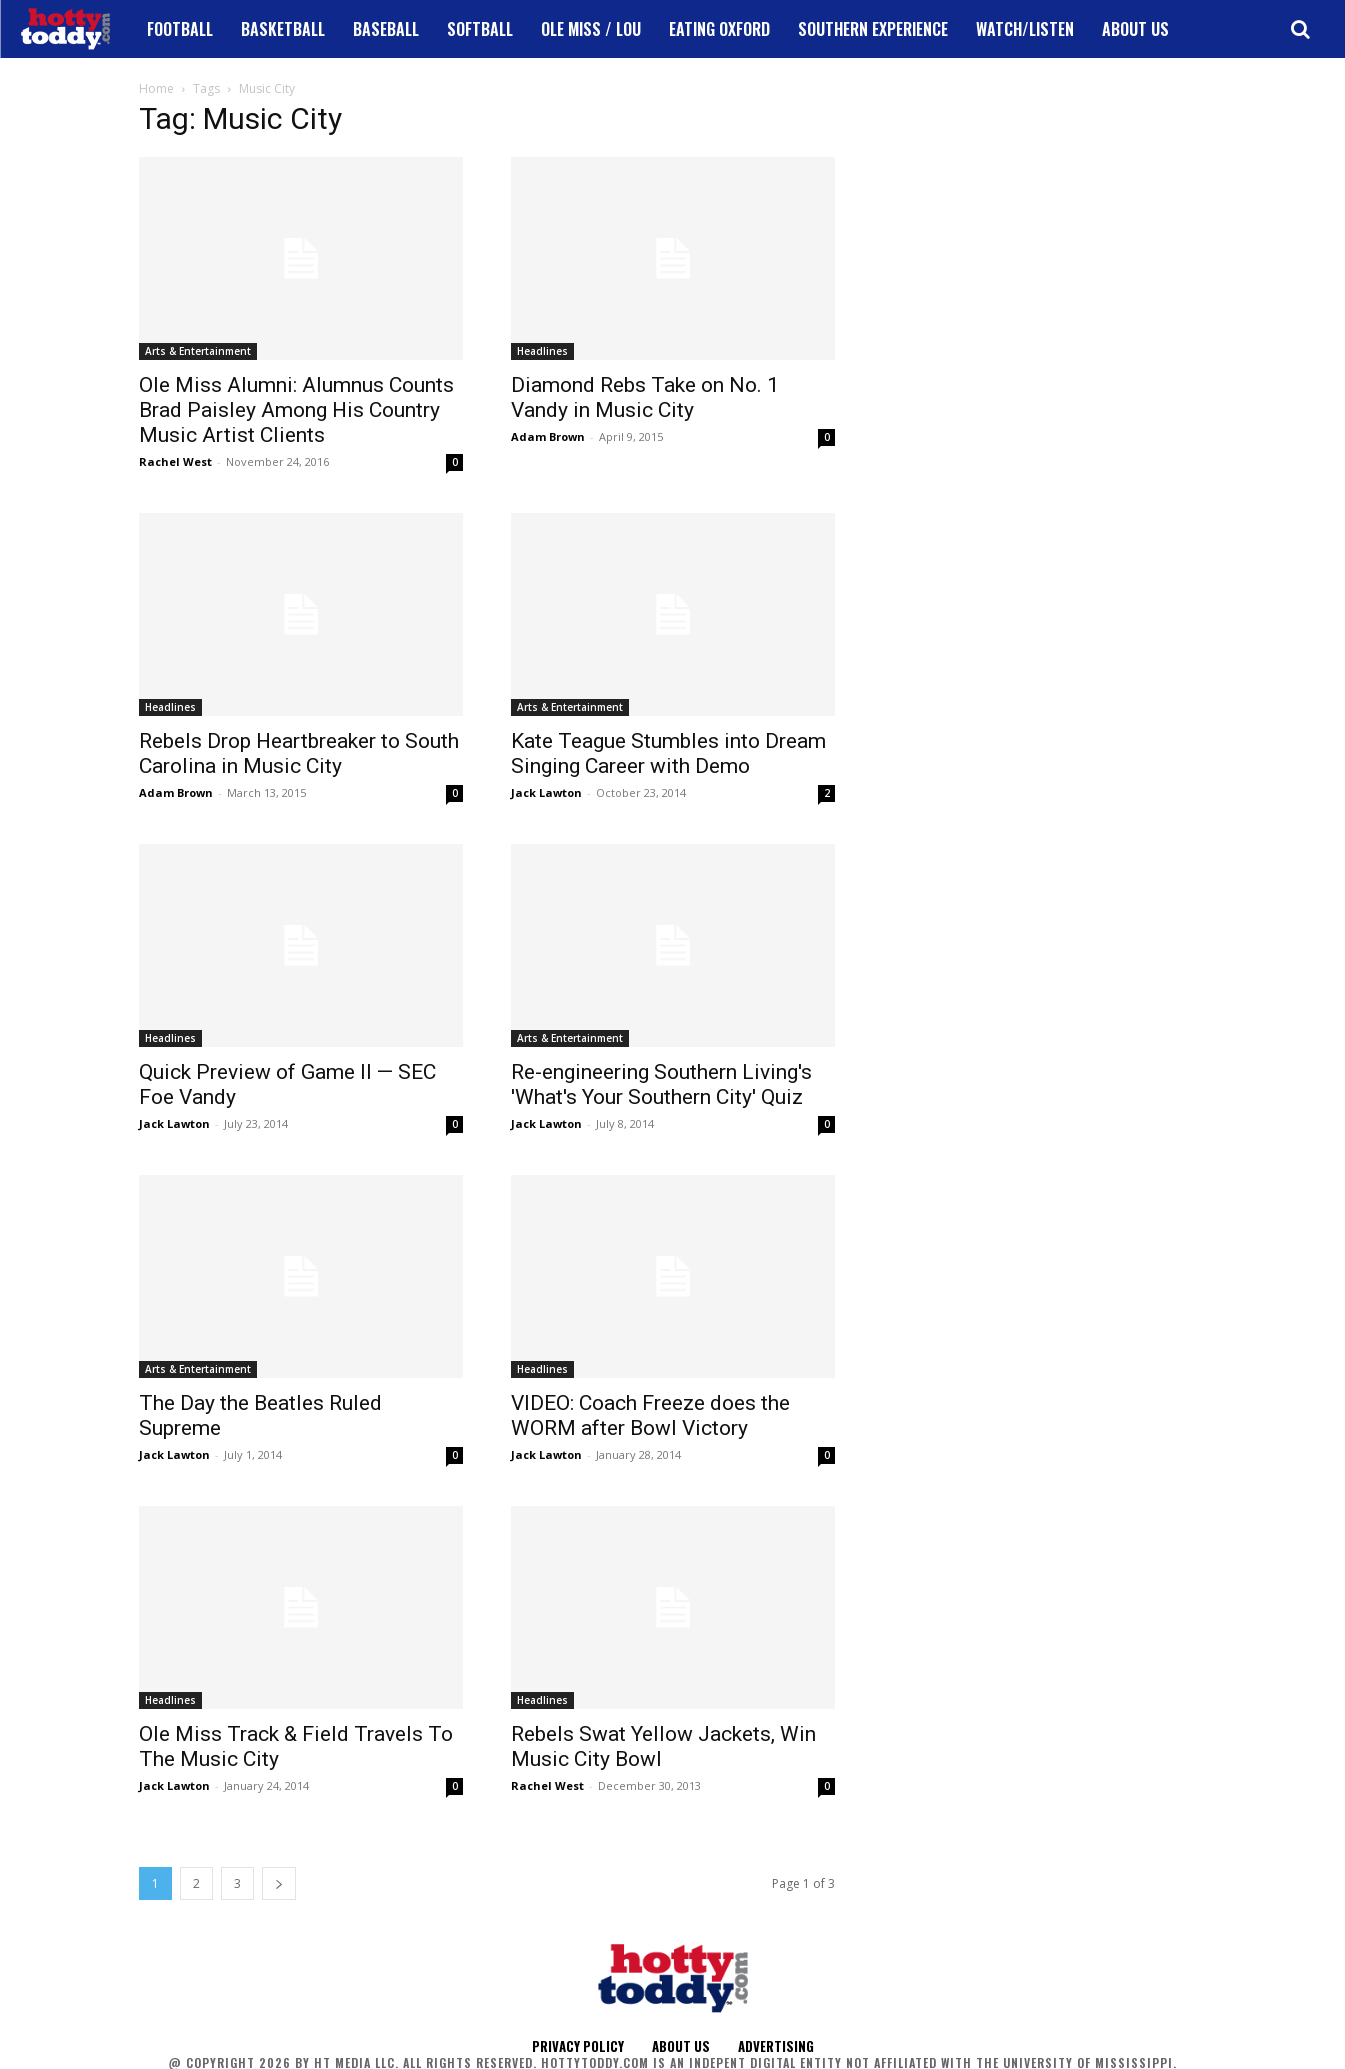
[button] (1300, 29)
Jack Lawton (546, 792)
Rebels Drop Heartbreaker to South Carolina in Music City (299, 753)
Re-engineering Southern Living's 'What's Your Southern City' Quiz (661, 1084)
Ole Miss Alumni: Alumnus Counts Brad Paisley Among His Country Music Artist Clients (296, 410)
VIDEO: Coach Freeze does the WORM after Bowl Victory (650, 1415)
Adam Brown (548, 436)
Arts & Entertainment (198, 351)
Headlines (542, 351)
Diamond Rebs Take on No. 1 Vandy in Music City (645, 397)
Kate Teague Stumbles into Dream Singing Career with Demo (668, 753)
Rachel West (175, 461)
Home (156, 88)
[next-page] (279, 1883)
